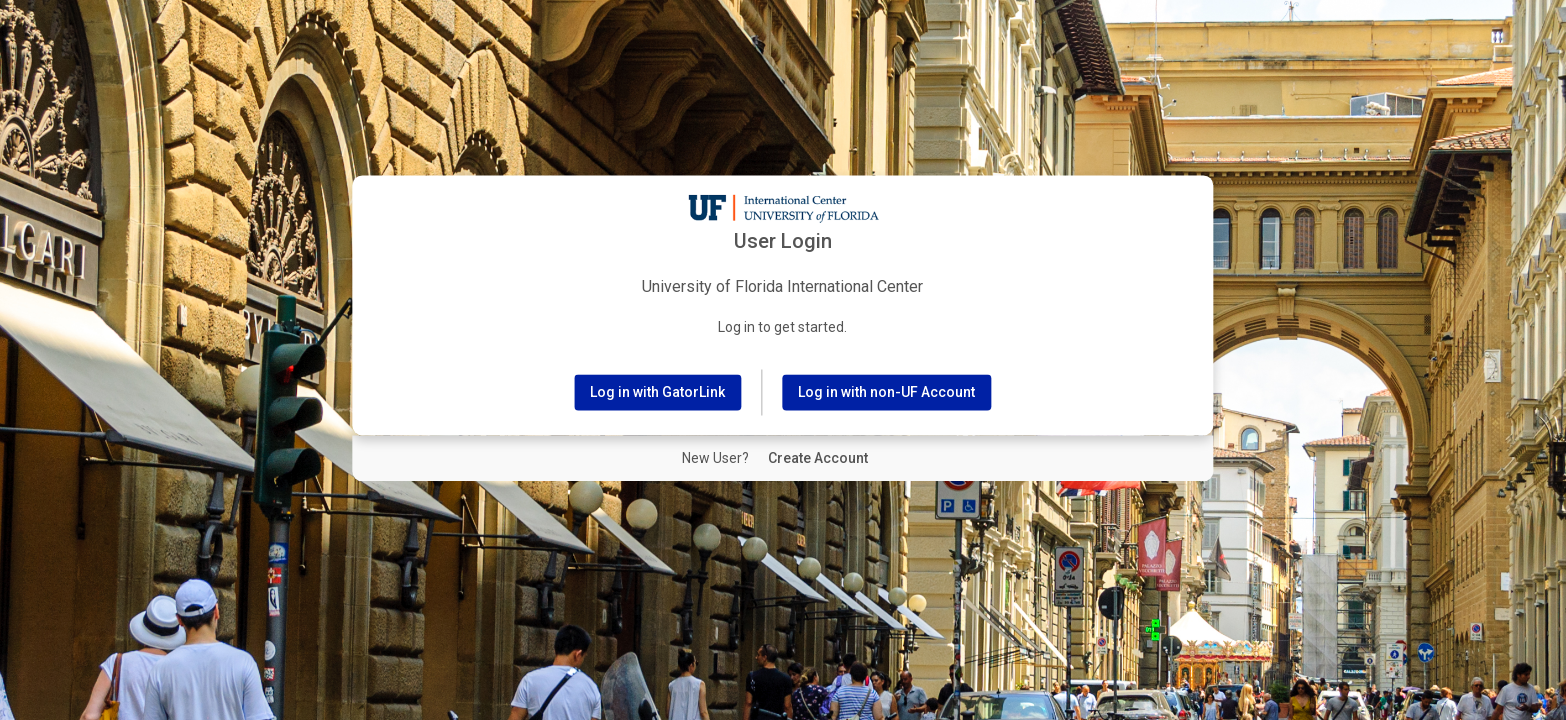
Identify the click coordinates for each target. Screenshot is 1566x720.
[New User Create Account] (818, 459)
